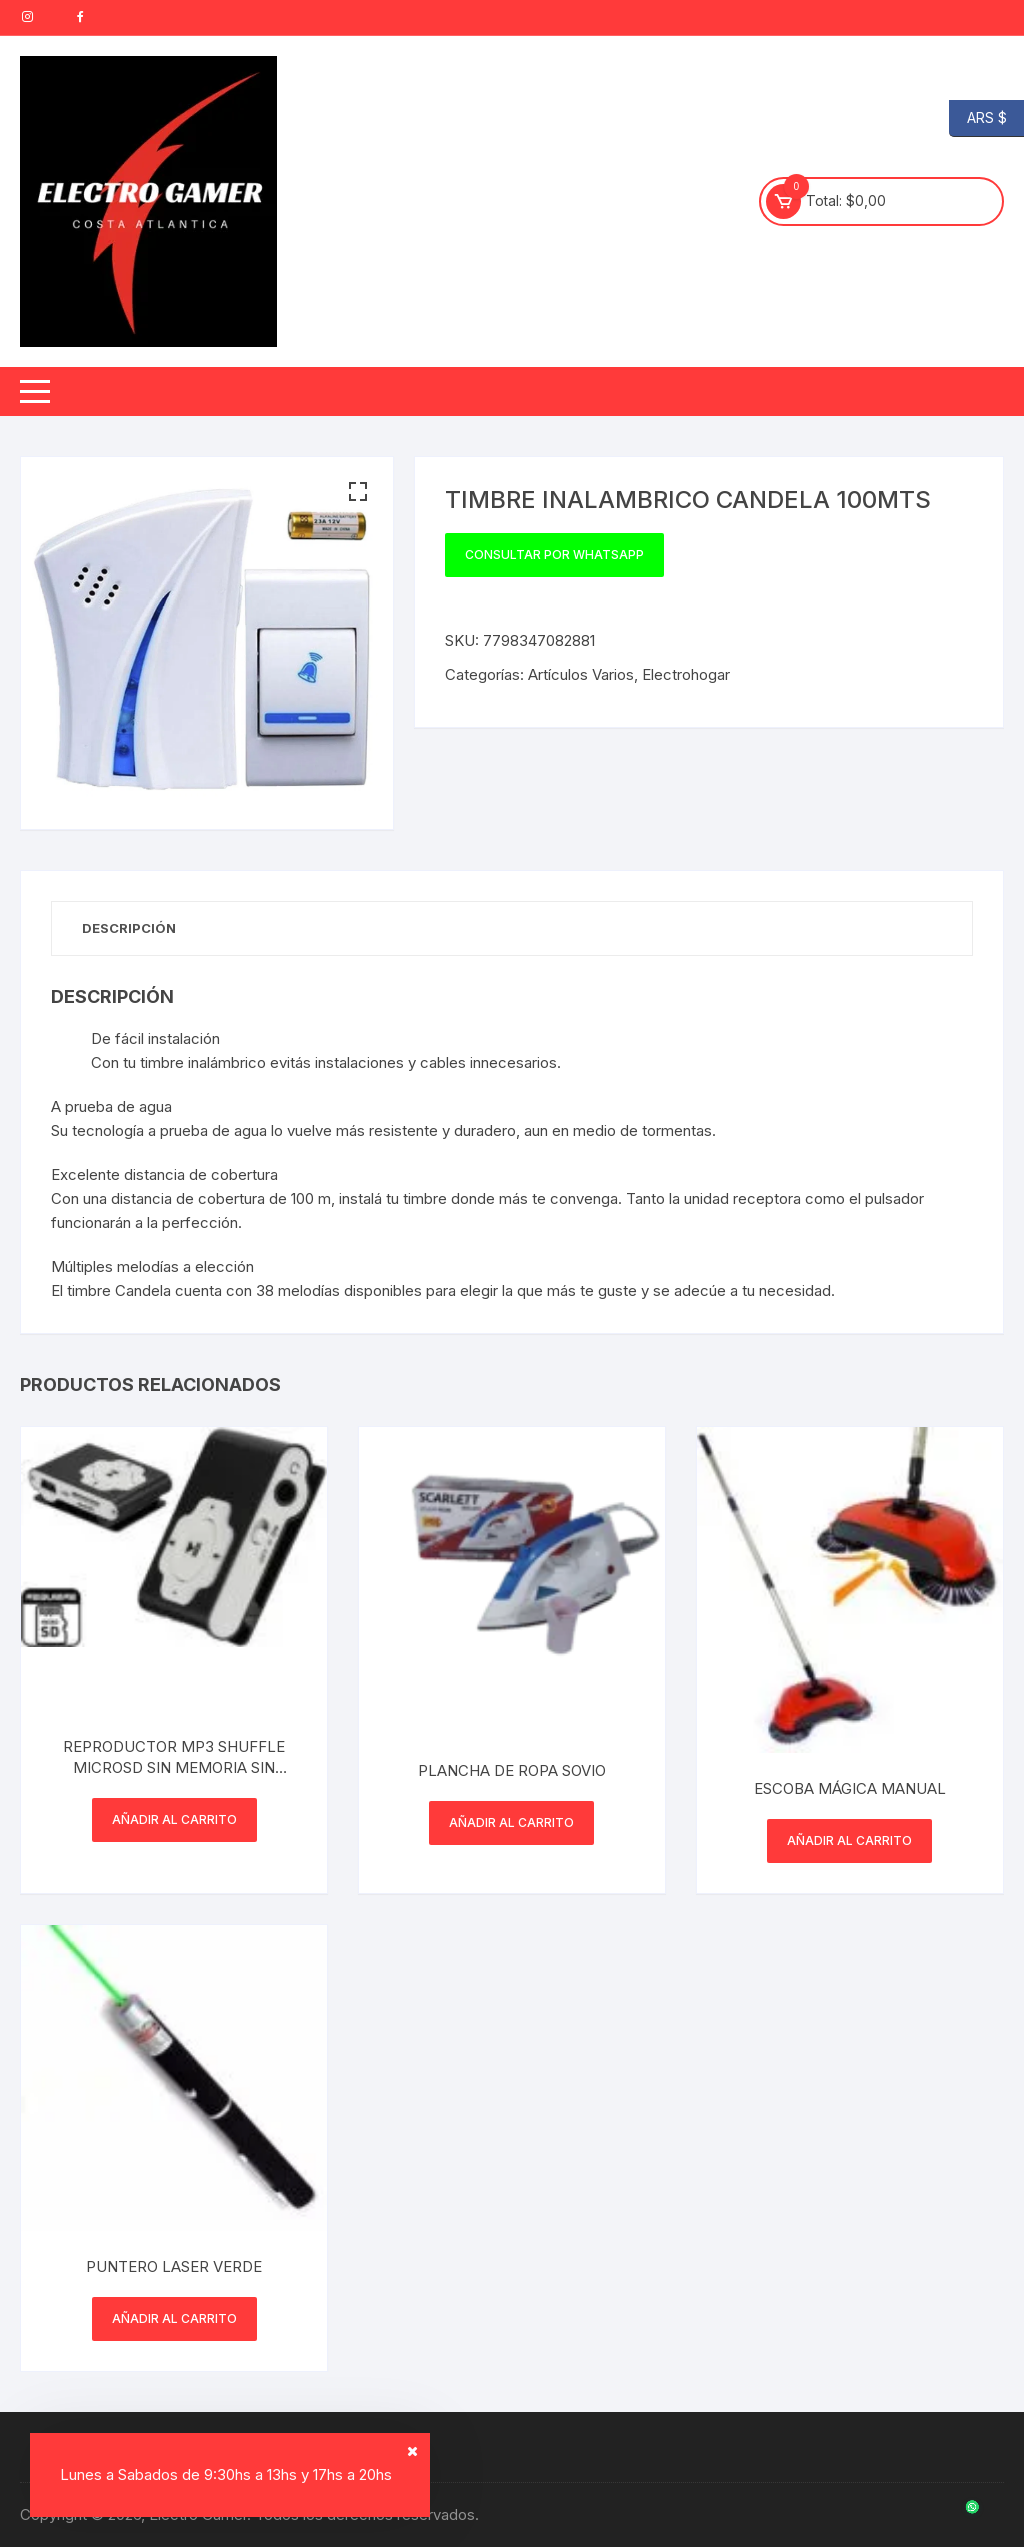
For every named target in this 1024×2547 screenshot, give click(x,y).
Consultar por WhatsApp (554, 554)
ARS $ (978, 118)
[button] (358, 492)
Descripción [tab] (129, 928)
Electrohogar (686, 674)
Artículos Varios (581, 674)
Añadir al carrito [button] (174, 1819)
